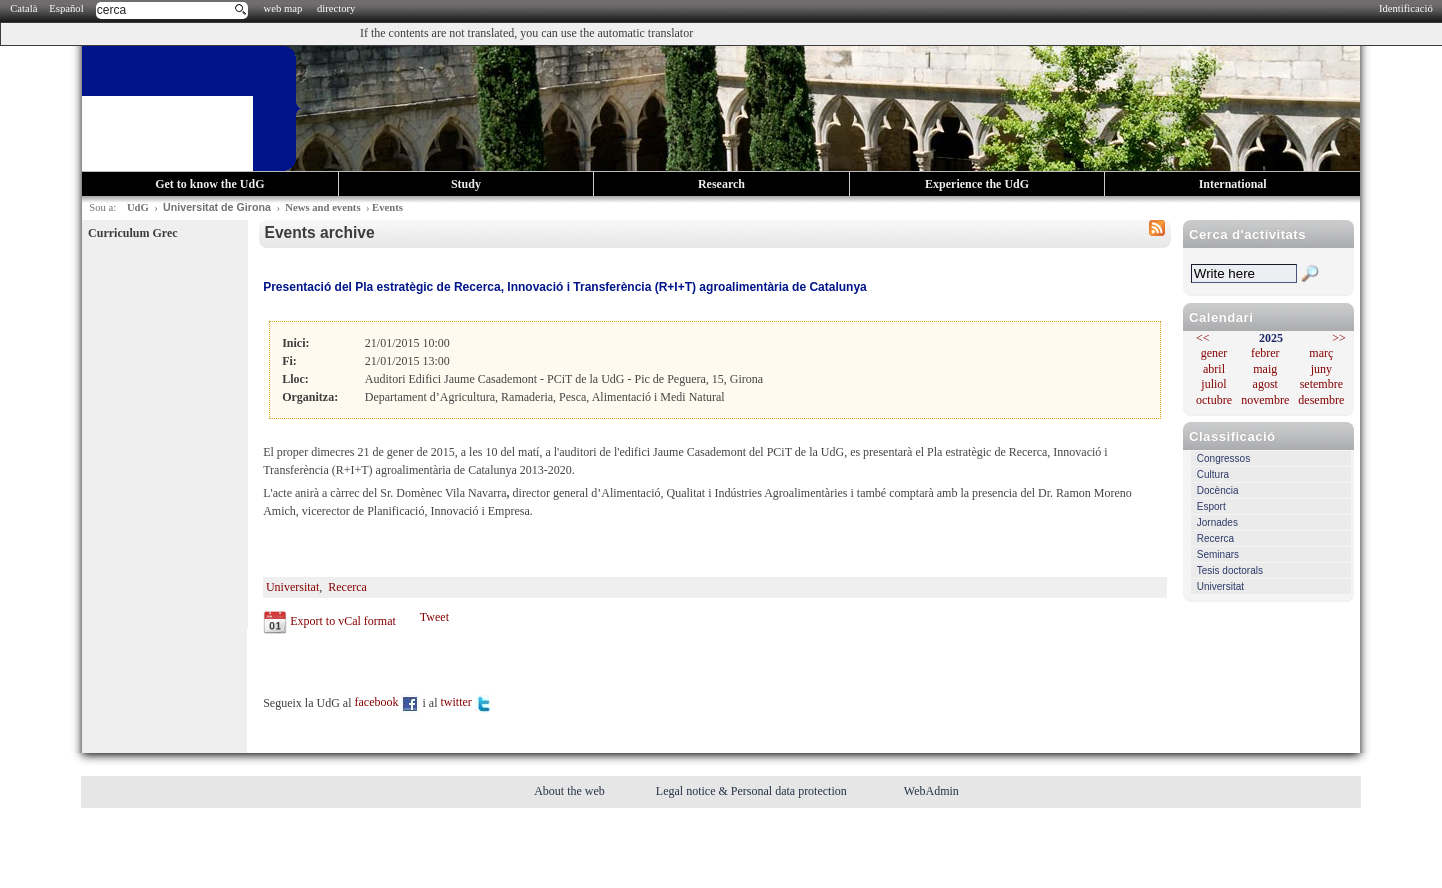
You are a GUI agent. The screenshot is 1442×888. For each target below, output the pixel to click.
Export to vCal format (343, 621)
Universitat (1220, 586)
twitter (466, 702)
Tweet (434, 617)
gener (1214, 353)
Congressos (1223, 458)
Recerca (1215, 538)
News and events (322, 207)
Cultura (1213, 474)
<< (1203, 338)
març (1321, 353)
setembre (1321, 384)
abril (1214, 369)
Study (466, 184)
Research (721, 184)
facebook (387, 702)
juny (1321, 369)
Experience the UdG (977, 184)
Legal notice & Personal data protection (753, 791)
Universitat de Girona (217, 207)
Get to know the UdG (209, 184)
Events (387, 207)
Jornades (1217, 522)
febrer (1265, 353)
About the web (571, 791)
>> (1339, 338)
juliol (1213, 384)
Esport (1211, 506)
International (1233, 184)
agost (1265, 384)
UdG (138, 207)
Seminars (1218, 554)
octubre (1214, 400)
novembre (1265, 400)
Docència (1218, 490)
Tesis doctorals (1230, 570)
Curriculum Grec (132, 233)
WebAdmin (931, 791)
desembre (1321, 400)
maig (1265, 369)
